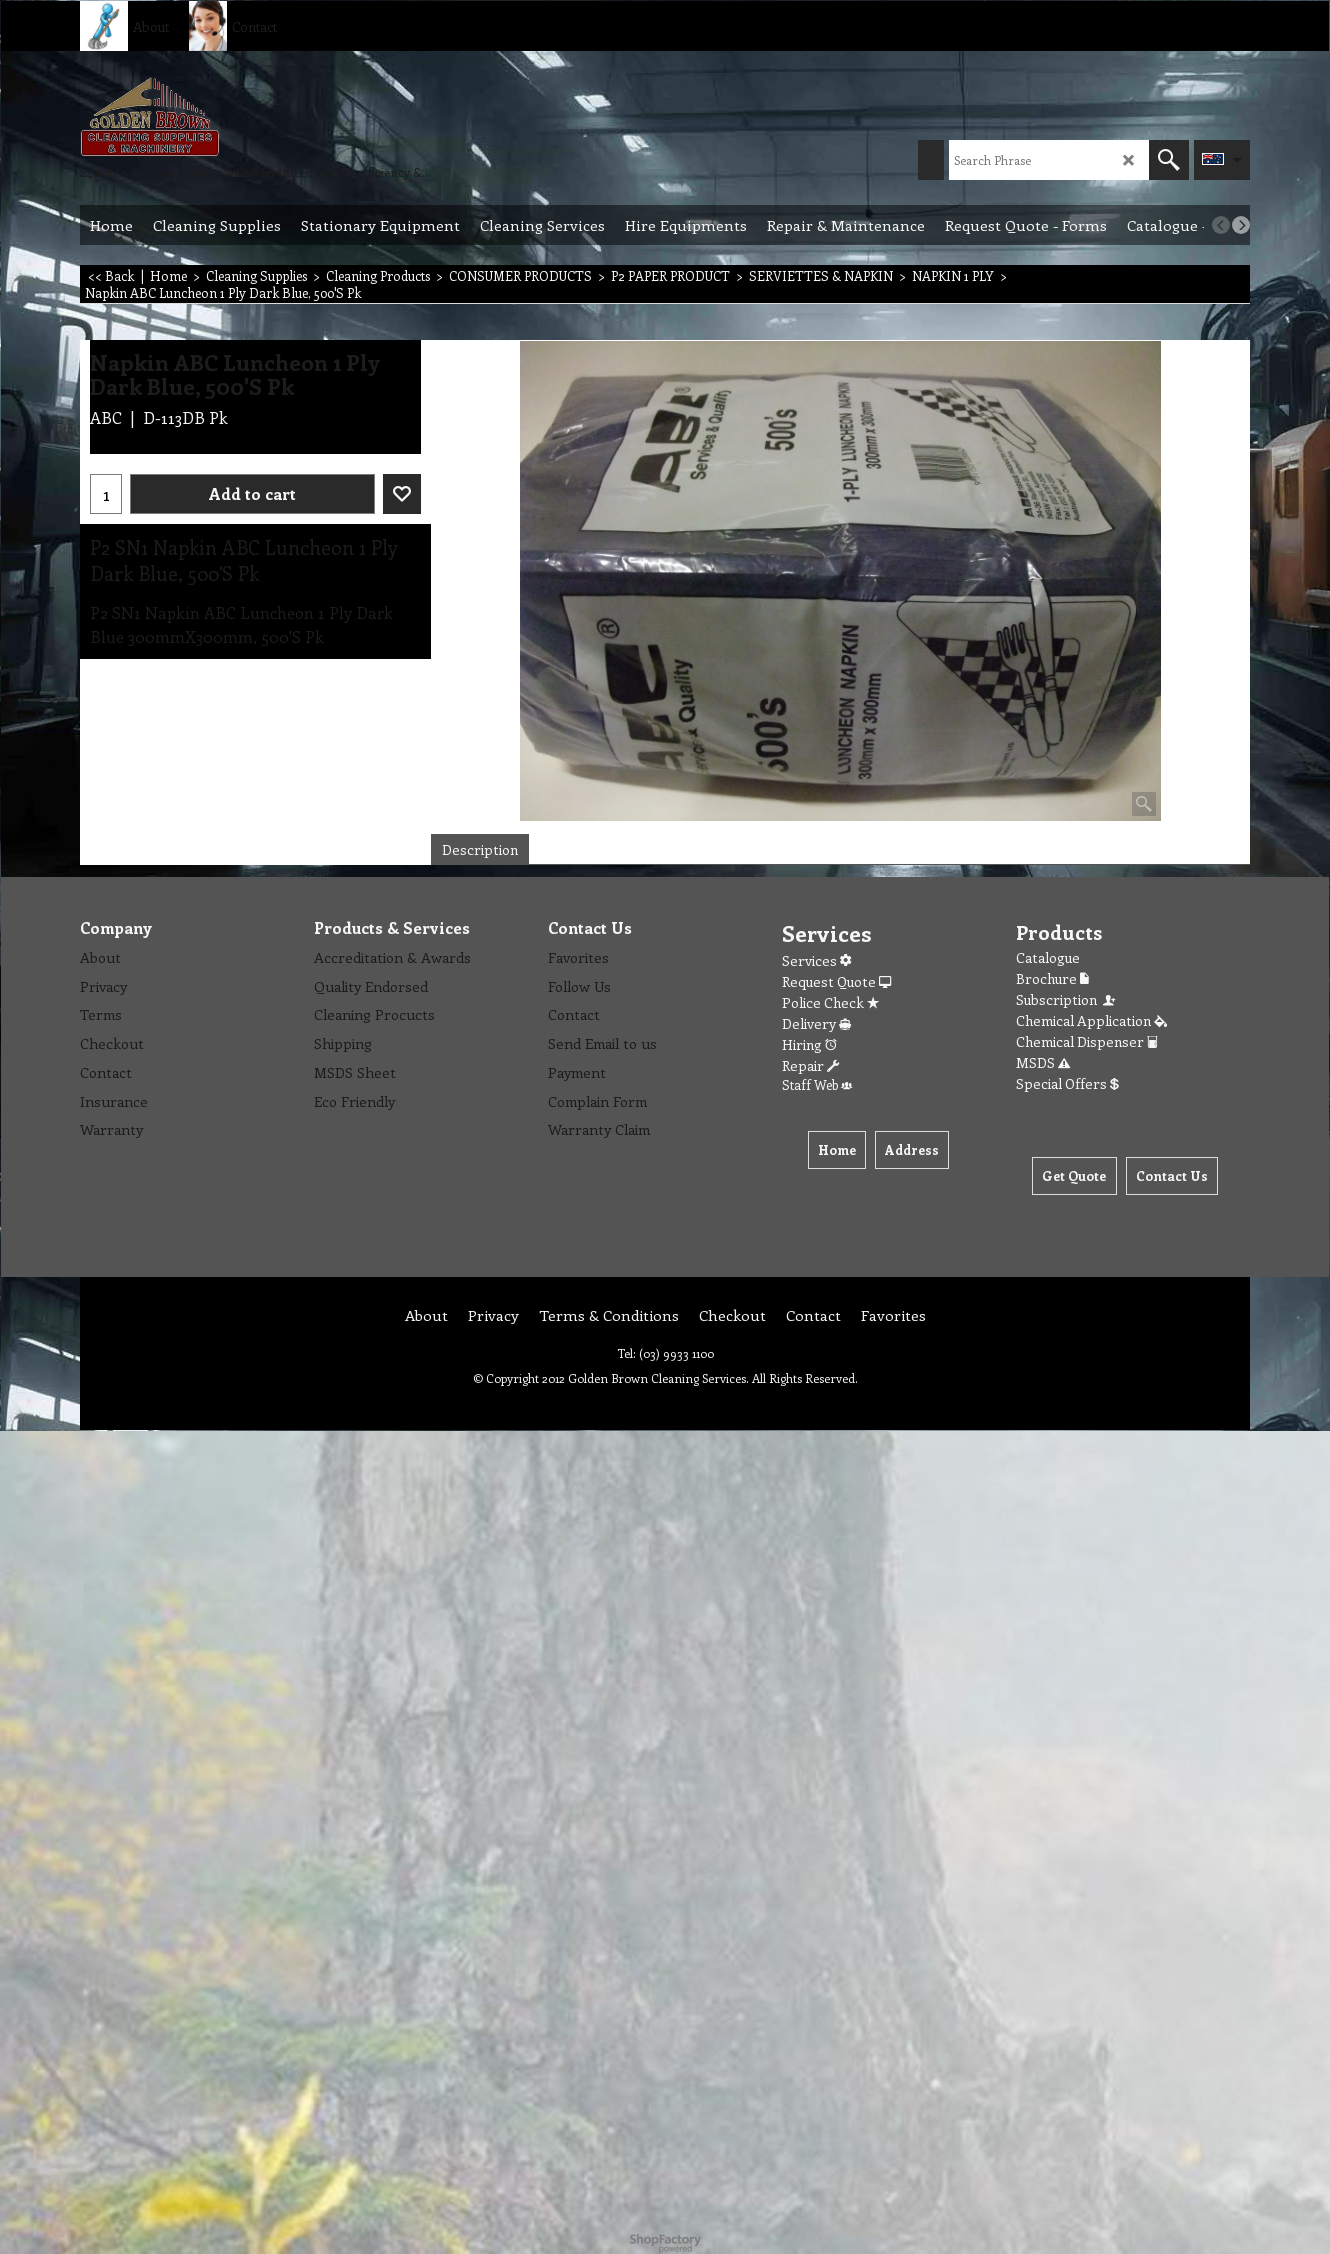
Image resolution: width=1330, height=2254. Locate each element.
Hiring (809, 1044)
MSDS (1043, 1062)
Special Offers (1067, 1083)
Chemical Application (1091, 1020)
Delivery (816, 1023)
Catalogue (1048, 957)
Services (816, 960)
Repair (810, 1065)
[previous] (1221, 225)
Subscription (1067, 999)
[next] (1241, 225)
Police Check (830, 1002)
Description (480, 849)
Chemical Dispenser (1087, 1041)
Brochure (1052, 978)
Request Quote (836, 981)
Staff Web (817, 1084)
